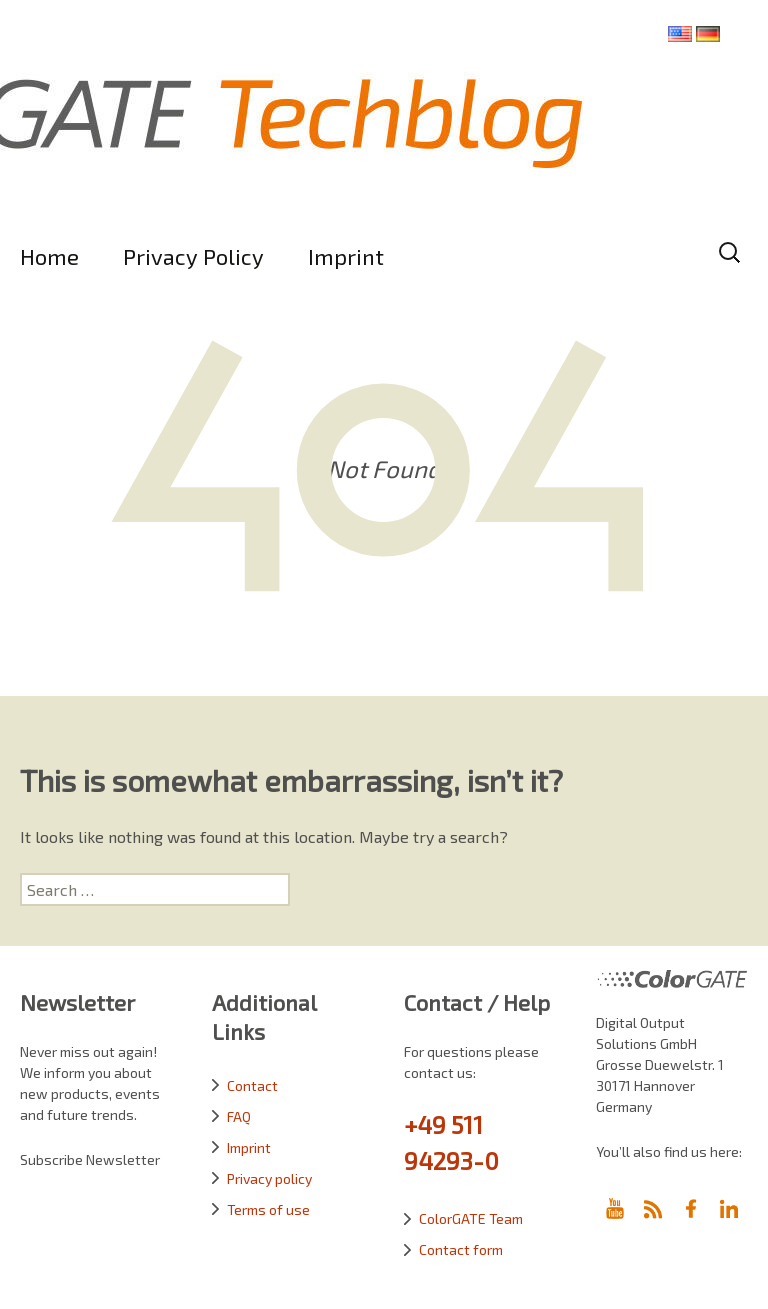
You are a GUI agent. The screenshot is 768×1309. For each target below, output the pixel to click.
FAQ (239, 1116)
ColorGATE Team (471, 1218)
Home (49, 256)
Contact (252, 1085)
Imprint (346, 256)
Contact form (461, 1249)
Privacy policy (269, 1178)
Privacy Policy (193, 256)
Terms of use (268, 1209)
